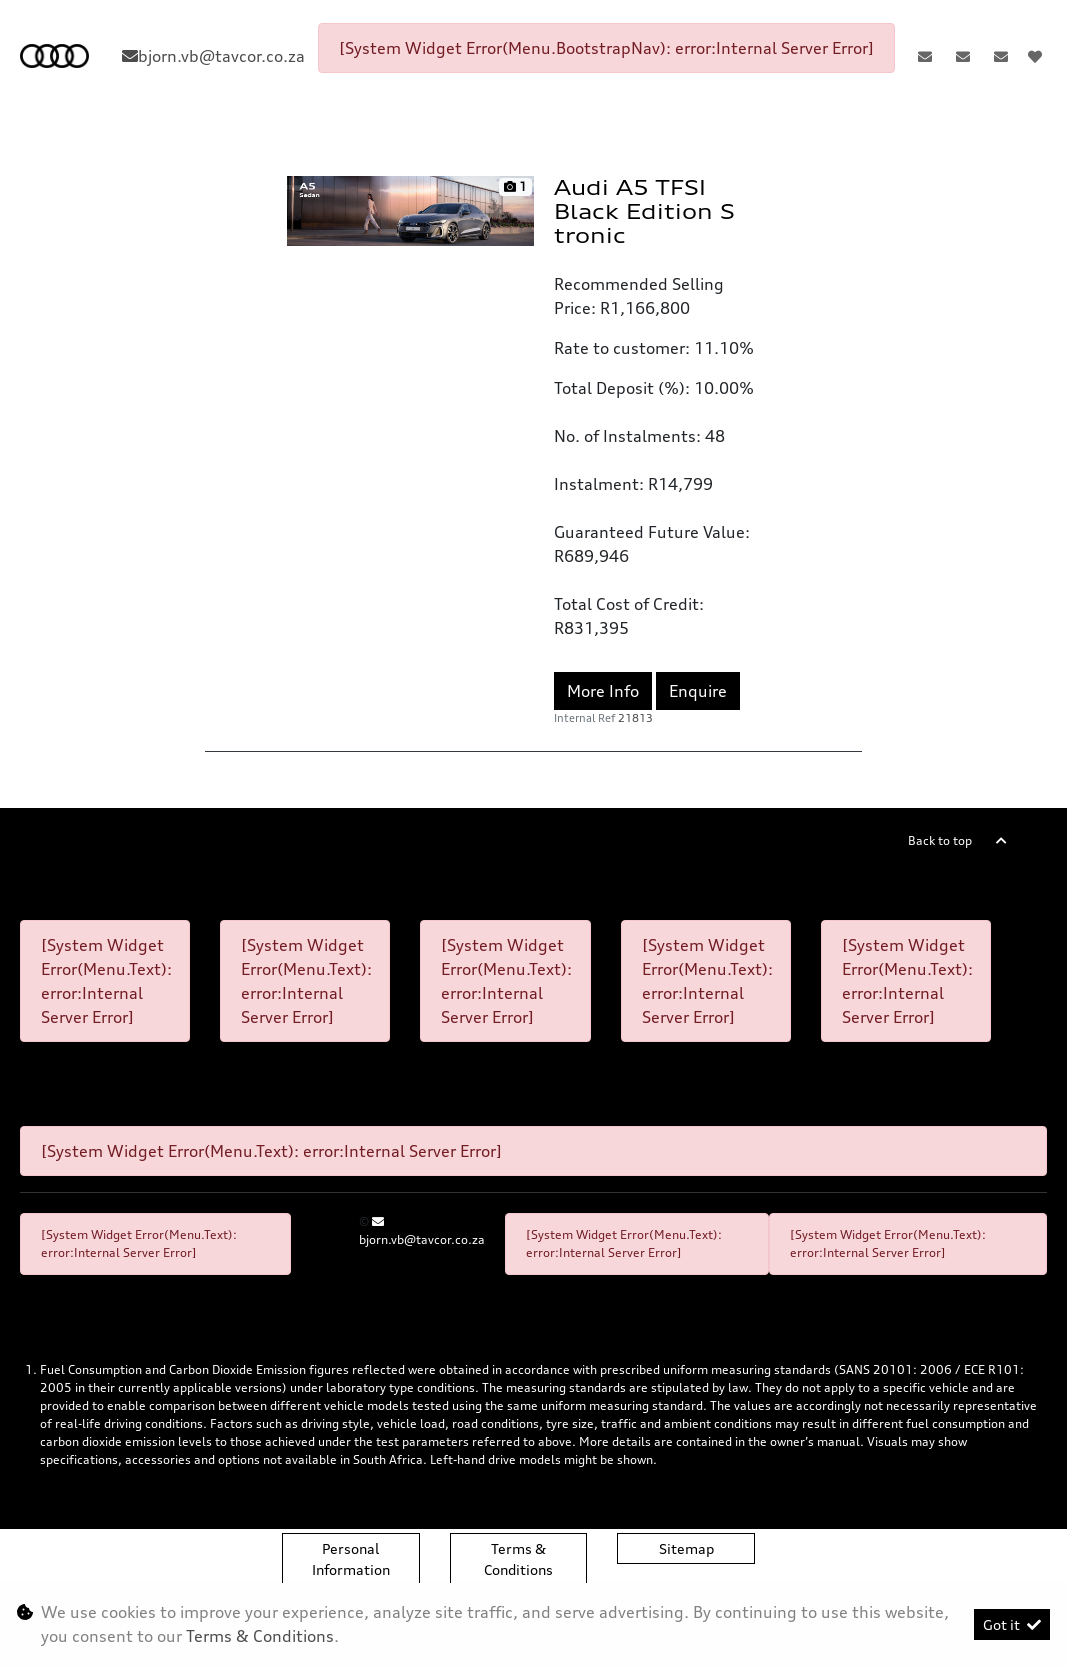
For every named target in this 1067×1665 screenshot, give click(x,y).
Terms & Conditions (518, 1559)
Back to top (940, 840)
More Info (603, 691)
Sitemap (686, 1548)
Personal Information (351, 1559)
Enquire (698, 691)
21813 (635, 718)
